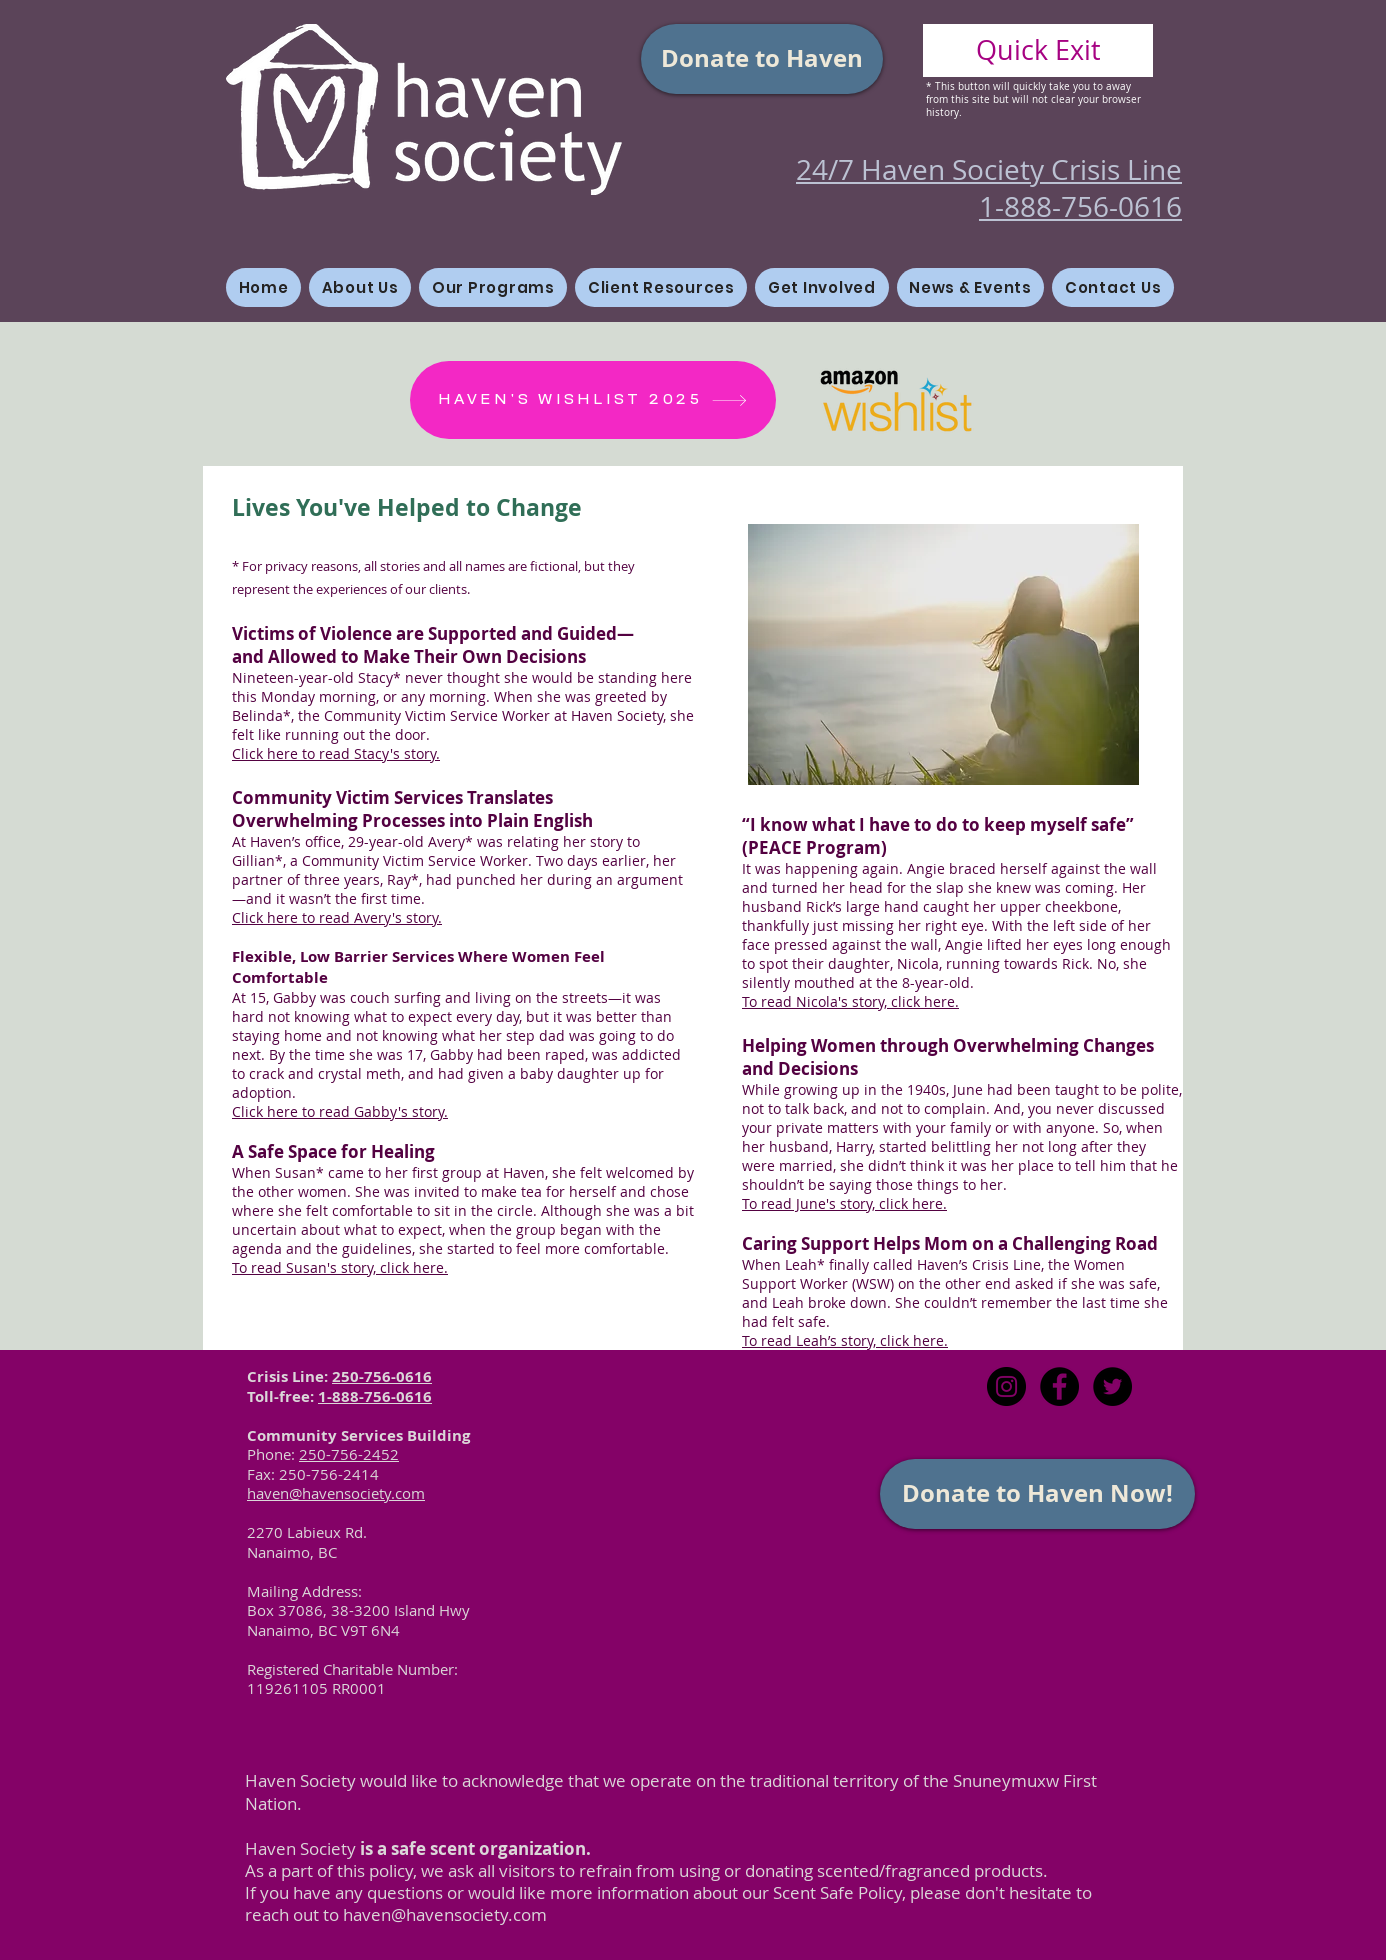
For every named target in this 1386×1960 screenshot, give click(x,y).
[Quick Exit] (1038, 50)
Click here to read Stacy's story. (336, 753)
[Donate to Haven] (762, 59)
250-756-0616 (382, 1376)
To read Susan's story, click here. (340, 1267)
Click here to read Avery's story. (337, 917)
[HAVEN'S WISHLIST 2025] (593, 400)
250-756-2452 (349, 1454)
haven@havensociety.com (445, 1914)
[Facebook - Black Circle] (1059, 1386)
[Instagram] (1006, 1386)
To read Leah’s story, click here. (845, 1340)
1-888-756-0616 (375, 1396)
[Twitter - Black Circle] (1112, 1386)
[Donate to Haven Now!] (1037, 1494)
